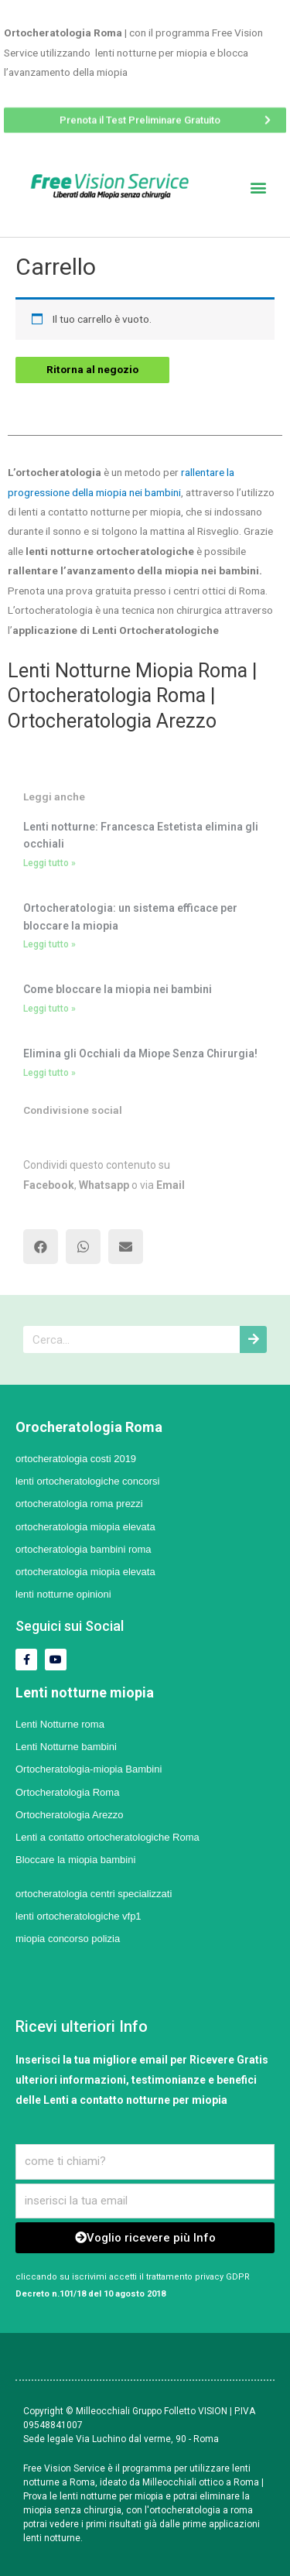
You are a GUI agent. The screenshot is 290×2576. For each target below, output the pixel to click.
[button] (145, 116)
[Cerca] (253, 1339)
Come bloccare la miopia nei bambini (117, 989)
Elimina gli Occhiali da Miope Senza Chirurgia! (140, 1053)
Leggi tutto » (49, 863)
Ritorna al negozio (92, 369)
